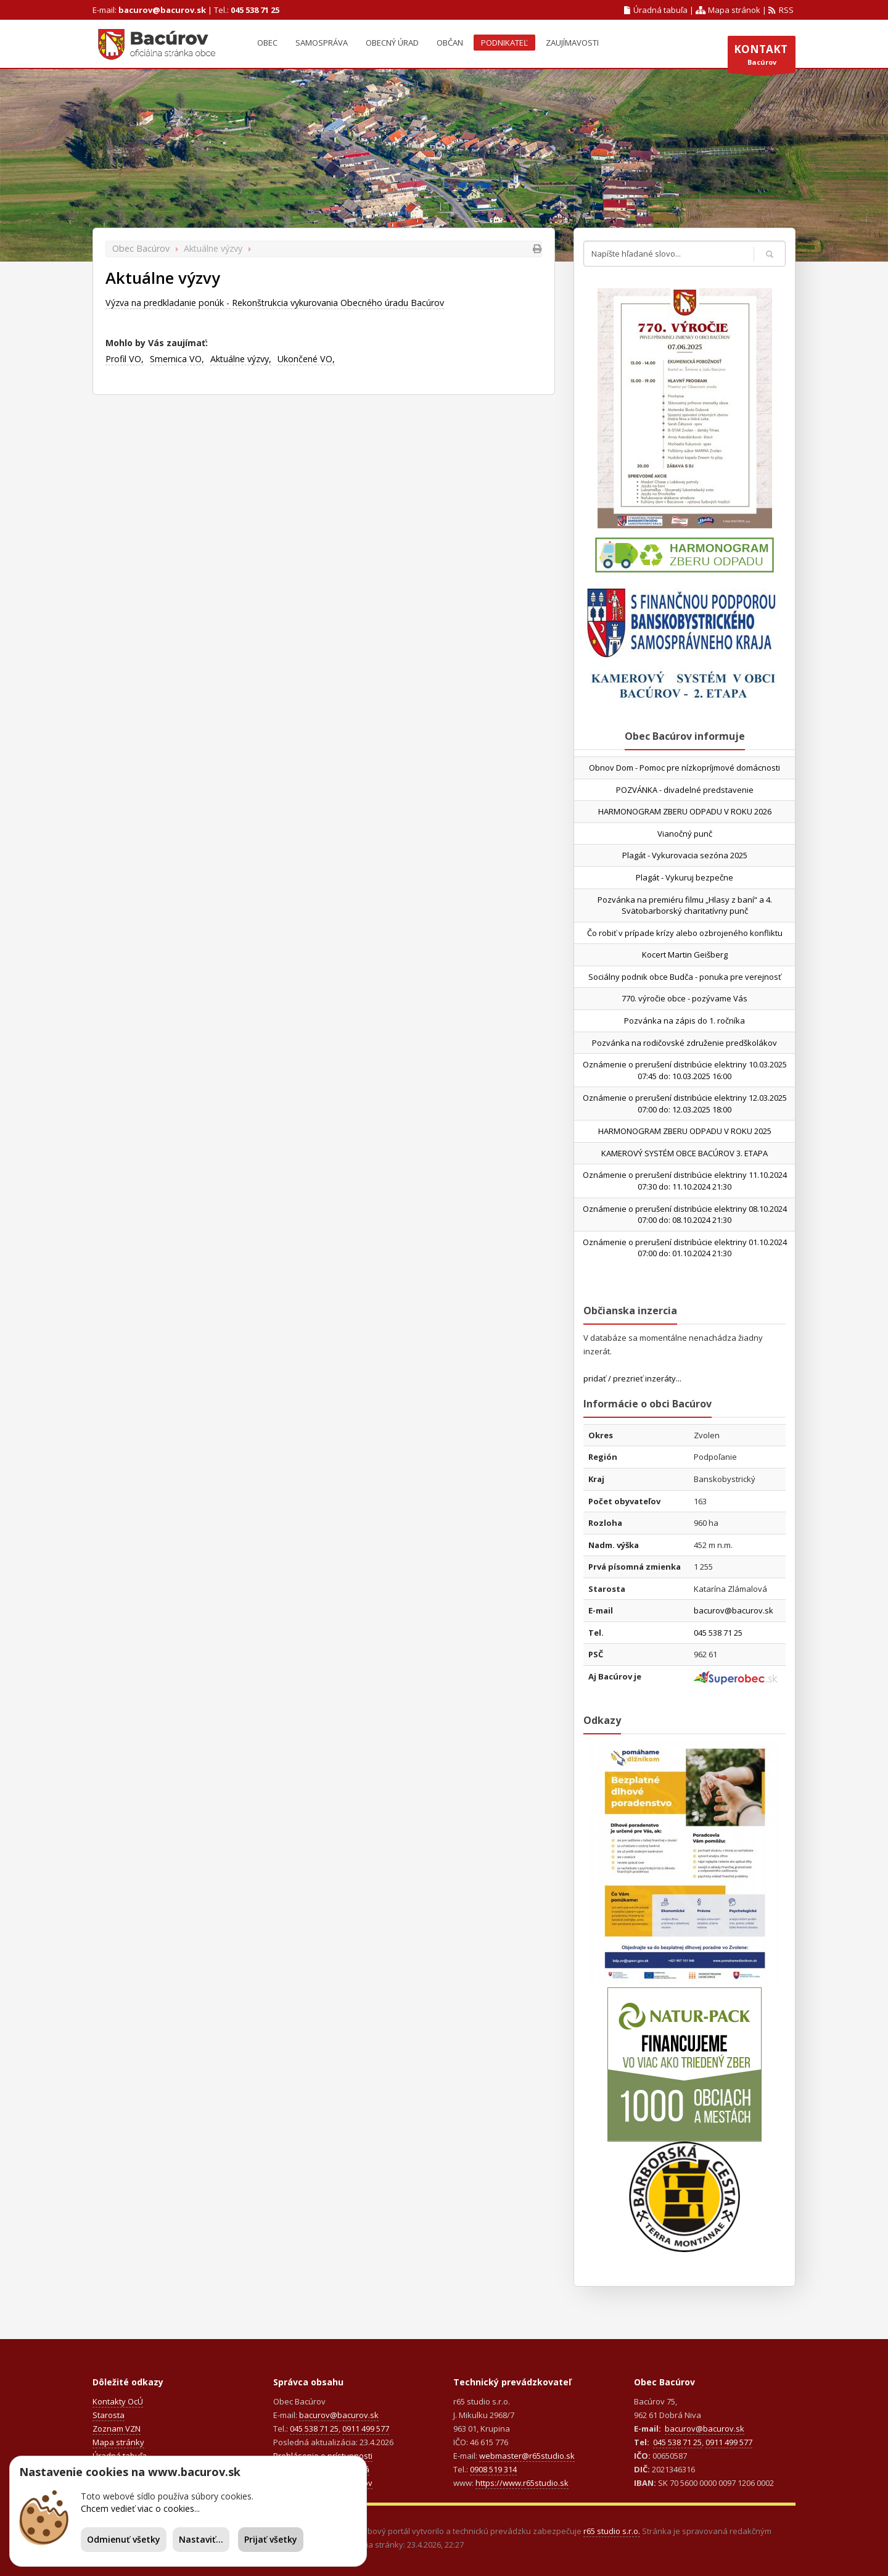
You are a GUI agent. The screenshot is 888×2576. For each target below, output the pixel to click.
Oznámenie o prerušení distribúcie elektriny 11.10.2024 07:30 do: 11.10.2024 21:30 (685, 1180)
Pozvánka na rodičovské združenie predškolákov (684, 1042)
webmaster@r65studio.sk (527, 2455)
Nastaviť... (201, 2539)
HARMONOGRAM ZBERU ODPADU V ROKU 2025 (684, 1131)
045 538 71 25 (255, 9)
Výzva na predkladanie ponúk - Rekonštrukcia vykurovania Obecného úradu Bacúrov (274, 303)
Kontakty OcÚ (117, 2401)
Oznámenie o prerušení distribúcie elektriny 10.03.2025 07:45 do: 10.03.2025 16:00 (685, 1070)
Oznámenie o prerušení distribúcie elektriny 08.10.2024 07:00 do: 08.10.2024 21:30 (685, 1214)
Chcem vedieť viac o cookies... (140, 2508)
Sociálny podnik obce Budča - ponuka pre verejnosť (684, 976)
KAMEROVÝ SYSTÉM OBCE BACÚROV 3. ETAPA (684, 1153)
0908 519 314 (493, 2469)
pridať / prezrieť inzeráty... (632, 1378)
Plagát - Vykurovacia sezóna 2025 (684, 855)
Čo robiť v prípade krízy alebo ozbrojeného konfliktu (685, 932)
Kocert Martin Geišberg (685, 954)
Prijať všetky (270, 2539)
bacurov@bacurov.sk (162, 9)
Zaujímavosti (572, 42)
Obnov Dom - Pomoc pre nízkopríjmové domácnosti (684, 767)
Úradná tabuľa (656, 9)
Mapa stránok (728, 9)
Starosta (108, 2415)
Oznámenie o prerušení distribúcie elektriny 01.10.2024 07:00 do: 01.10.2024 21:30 (685, 1247)
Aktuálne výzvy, (240, 359)
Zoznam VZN (116, 2428)
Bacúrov (762, 57)
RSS (781, 9)
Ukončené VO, (306, 359)
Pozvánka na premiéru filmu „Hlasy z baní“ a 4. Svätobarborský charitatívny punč (685, 905)
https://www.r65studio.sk (522, 2482)
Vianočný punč (684, 833)
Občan (450, 42)
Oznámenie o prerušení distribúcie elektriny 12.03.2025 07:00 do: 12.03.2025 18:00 (685, 1103)
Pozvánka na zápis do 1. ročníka (684, 1020)
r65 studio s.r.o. (611, 2531)
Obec (267, 42)
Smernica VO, (177, 359)
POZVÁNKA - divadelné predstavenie (685, 789)
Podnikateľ (504, 42)
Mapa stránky (118, 2442)
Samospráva (321, 42)
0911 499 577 (365, 2428)
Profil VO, (124, 359)
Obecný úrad (392, 42)
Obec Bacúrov (141, 248)
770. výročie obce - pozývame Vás (684, 998)
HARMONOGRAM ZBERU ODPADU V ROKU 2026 (684, 811)
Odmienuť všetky (123, 2539)
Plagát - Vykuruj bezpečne (684, 877)
